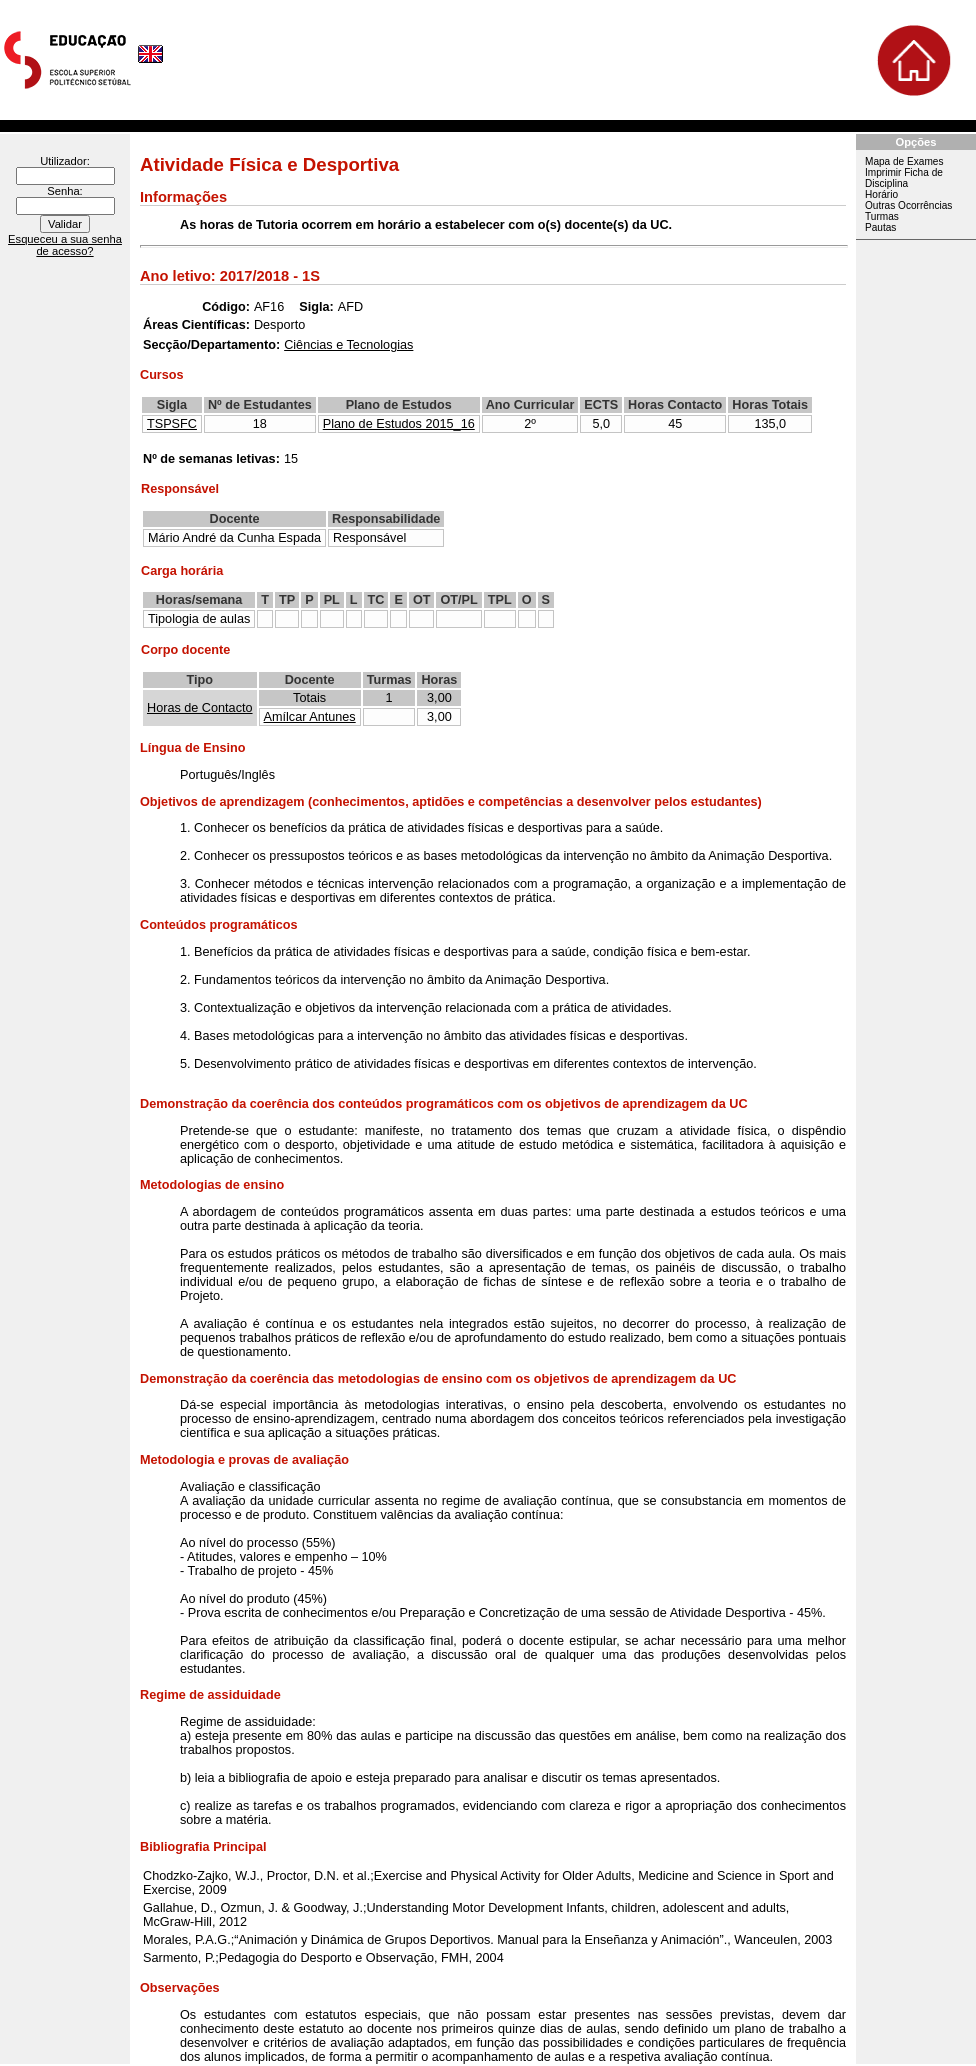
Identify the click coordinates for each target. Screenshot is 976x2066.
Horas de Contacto (200, 708)
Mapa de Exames (904, 161)
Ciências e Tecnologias (348, 345)
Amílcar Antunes (310, 717)
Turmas (882, 216)
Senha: (64, 191)
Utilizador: (65, 161)
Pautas (880, 227)
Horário (881, 194)
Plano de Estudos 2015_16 (399, 424)
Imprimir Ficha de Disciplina (904, 178)
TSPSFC (172, 424)
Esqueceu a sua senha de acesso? (65, 245)
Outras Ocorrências (908, 205)
